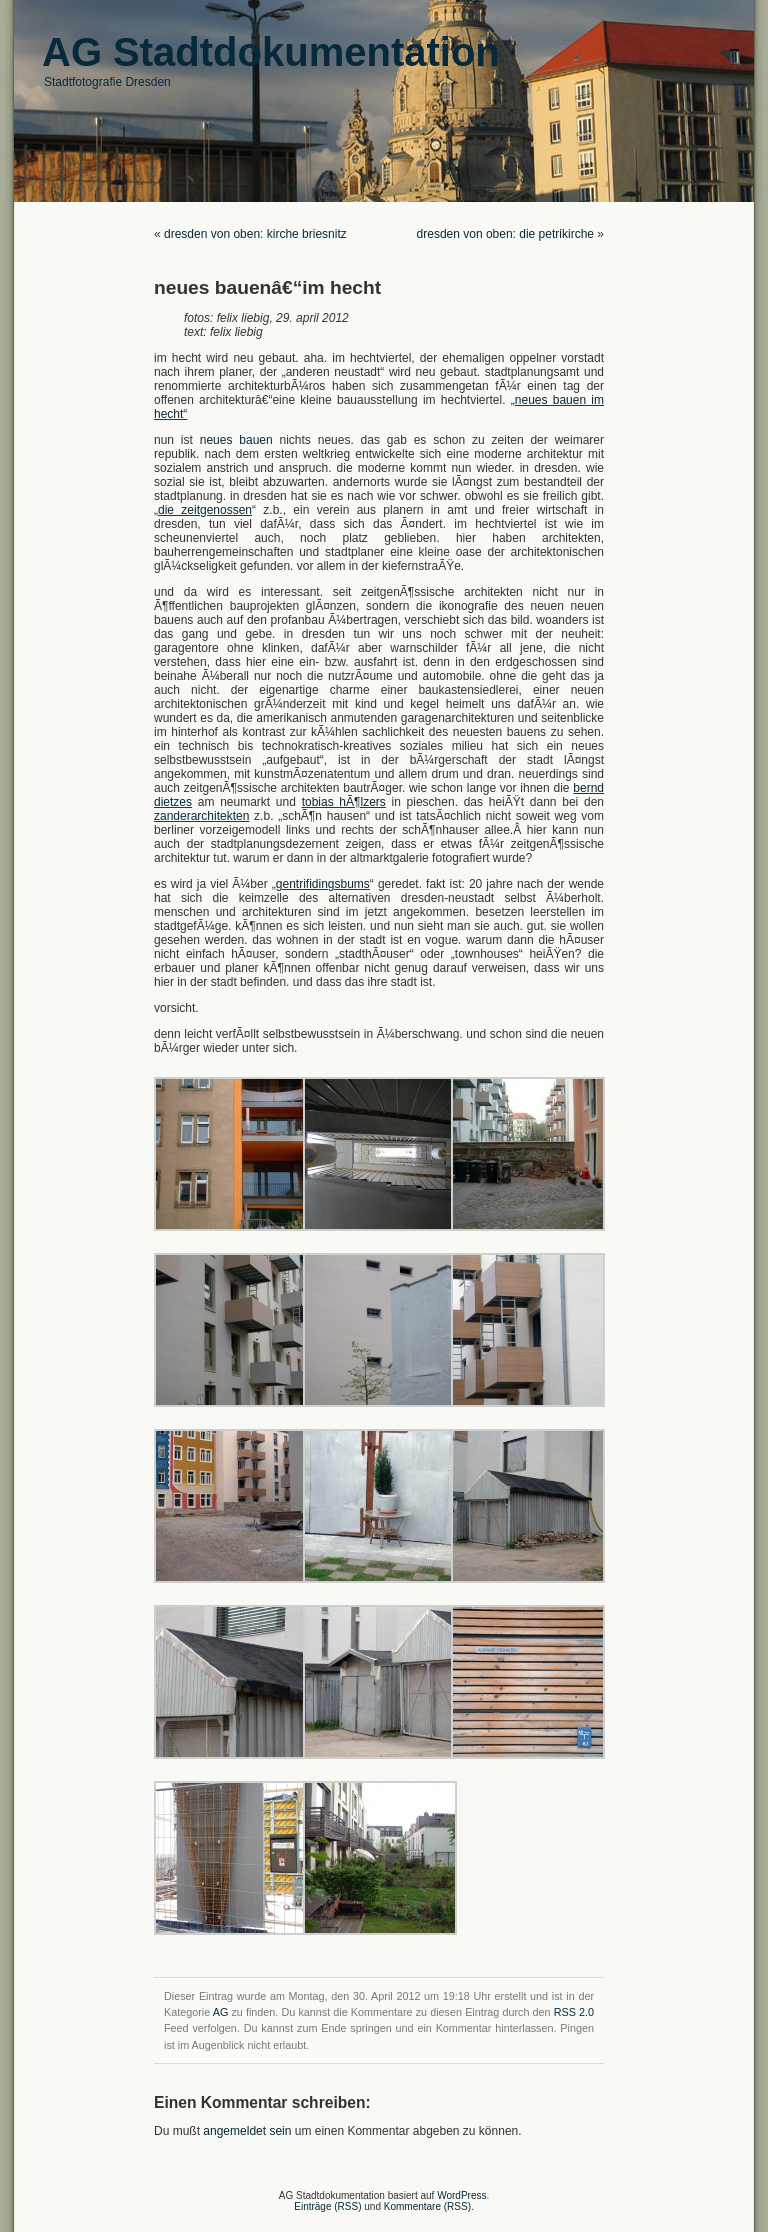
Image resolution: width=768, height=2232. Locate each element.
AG (221, 2012)
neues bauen (236, 440)
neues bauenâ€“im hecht (267, 287)
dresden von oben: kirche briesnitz (255, 234)
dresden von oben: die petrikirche (505, 234)
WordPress (461, 2195)
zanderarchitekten (201, 816)
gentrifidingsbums (323, 884)
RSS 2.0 (574, 2012)
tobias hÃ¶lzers (344, 802)
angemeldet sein (247, 2131)
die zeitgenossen (205, 510)
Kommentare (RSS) (427, 2206)
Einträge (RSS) (327, 2206)
